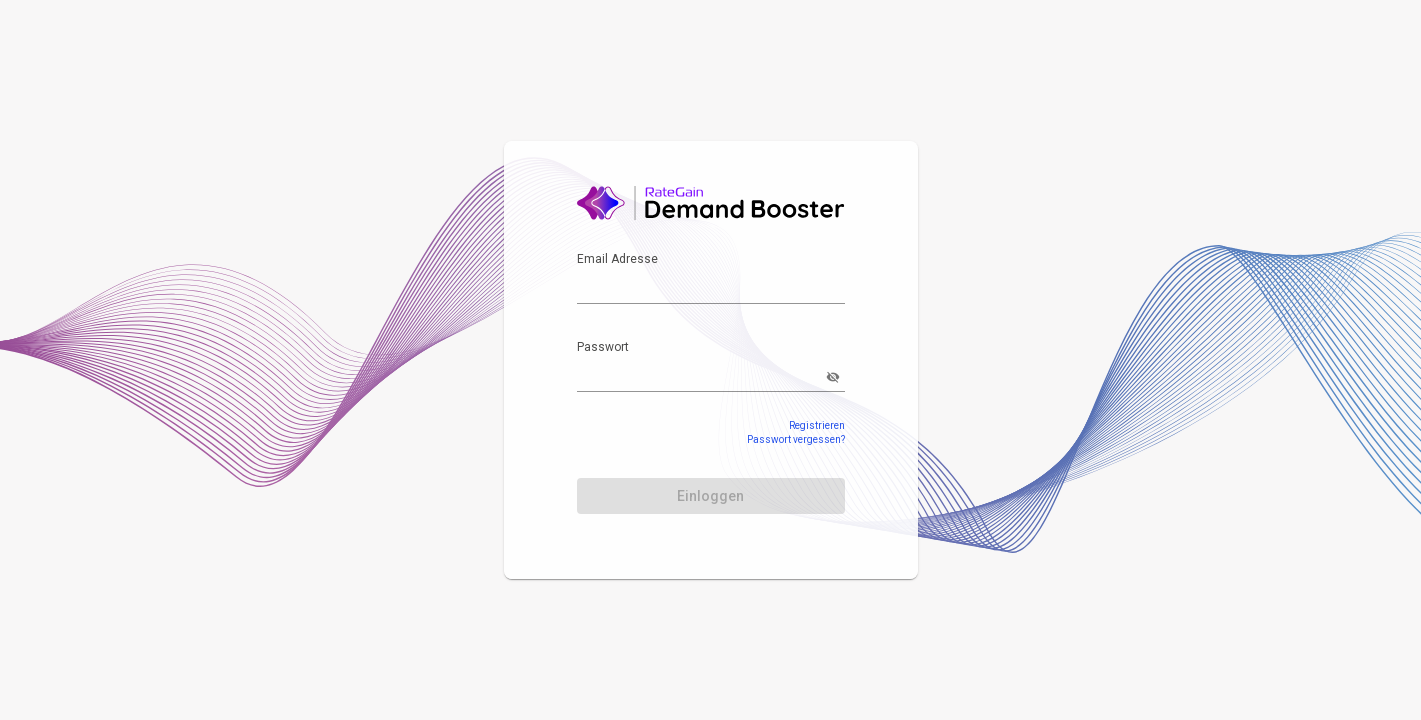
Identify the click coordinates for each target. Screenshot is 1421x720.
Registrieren (817, 425)
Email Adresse (617, 259)
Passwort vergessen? (796, 439)
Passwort (603, 347)
